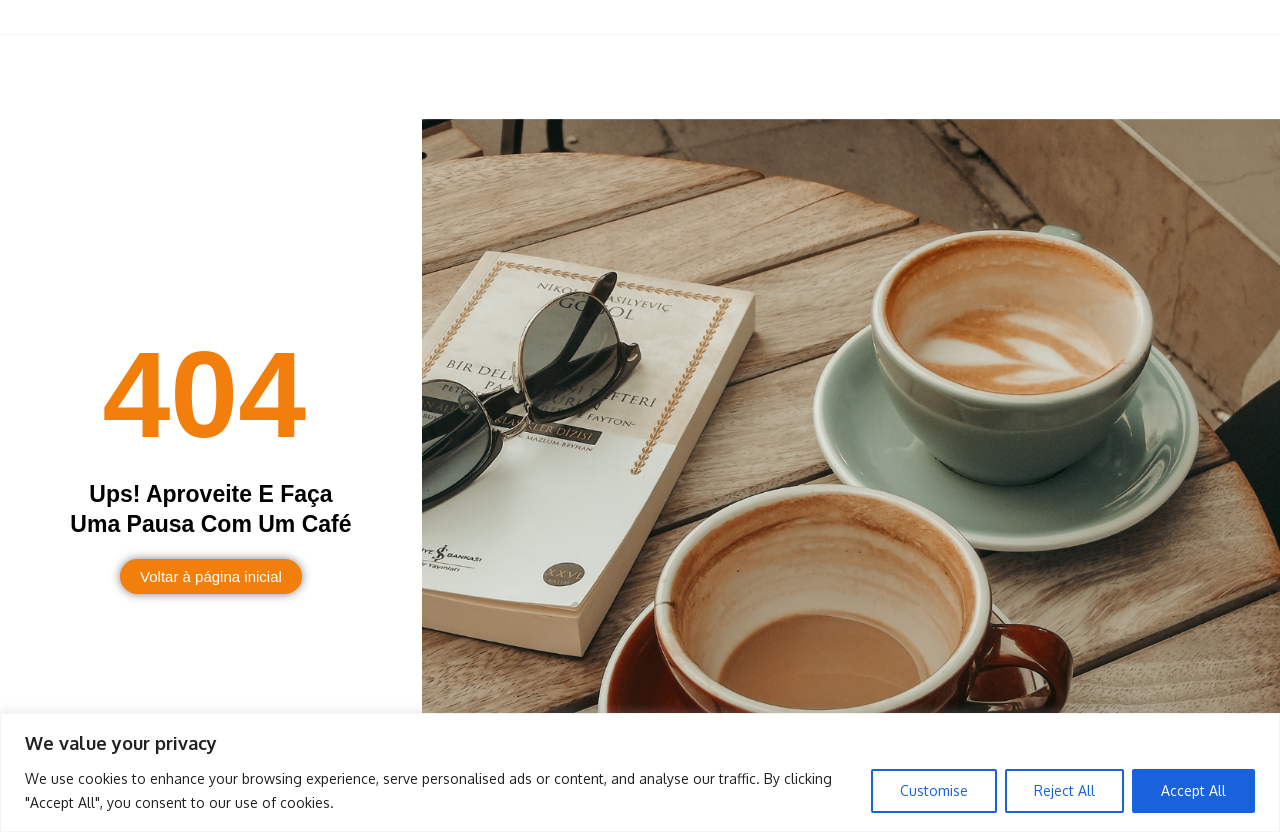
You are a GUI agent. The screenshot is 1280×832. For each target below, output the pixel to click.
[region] (640, 772)
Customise (934, 790)
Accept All (1193, 790)
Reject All (1064, 790)
